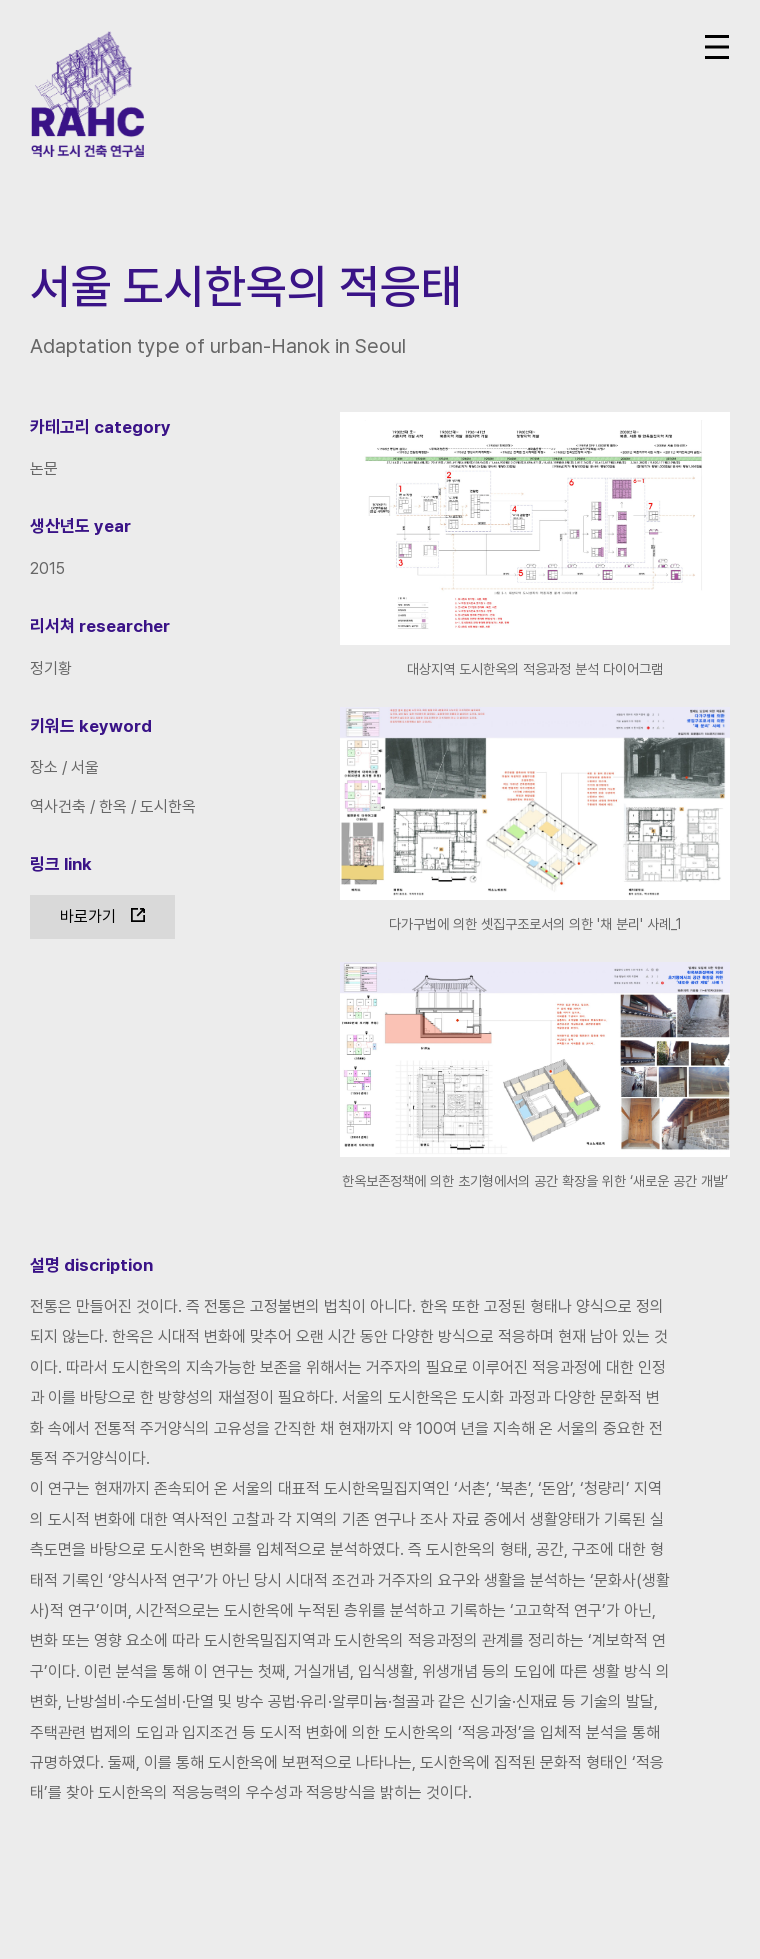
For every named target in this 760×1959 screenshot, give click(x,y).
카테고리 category (100, 427)
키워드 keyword (91, 726)
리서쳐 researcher (100, 626)
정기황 (51, 668)
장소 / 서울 (64, 767)
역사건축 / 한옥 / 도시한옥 (113, 806)
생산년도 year (80, 526)
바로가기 (88, 916)
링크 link (61, 864)
